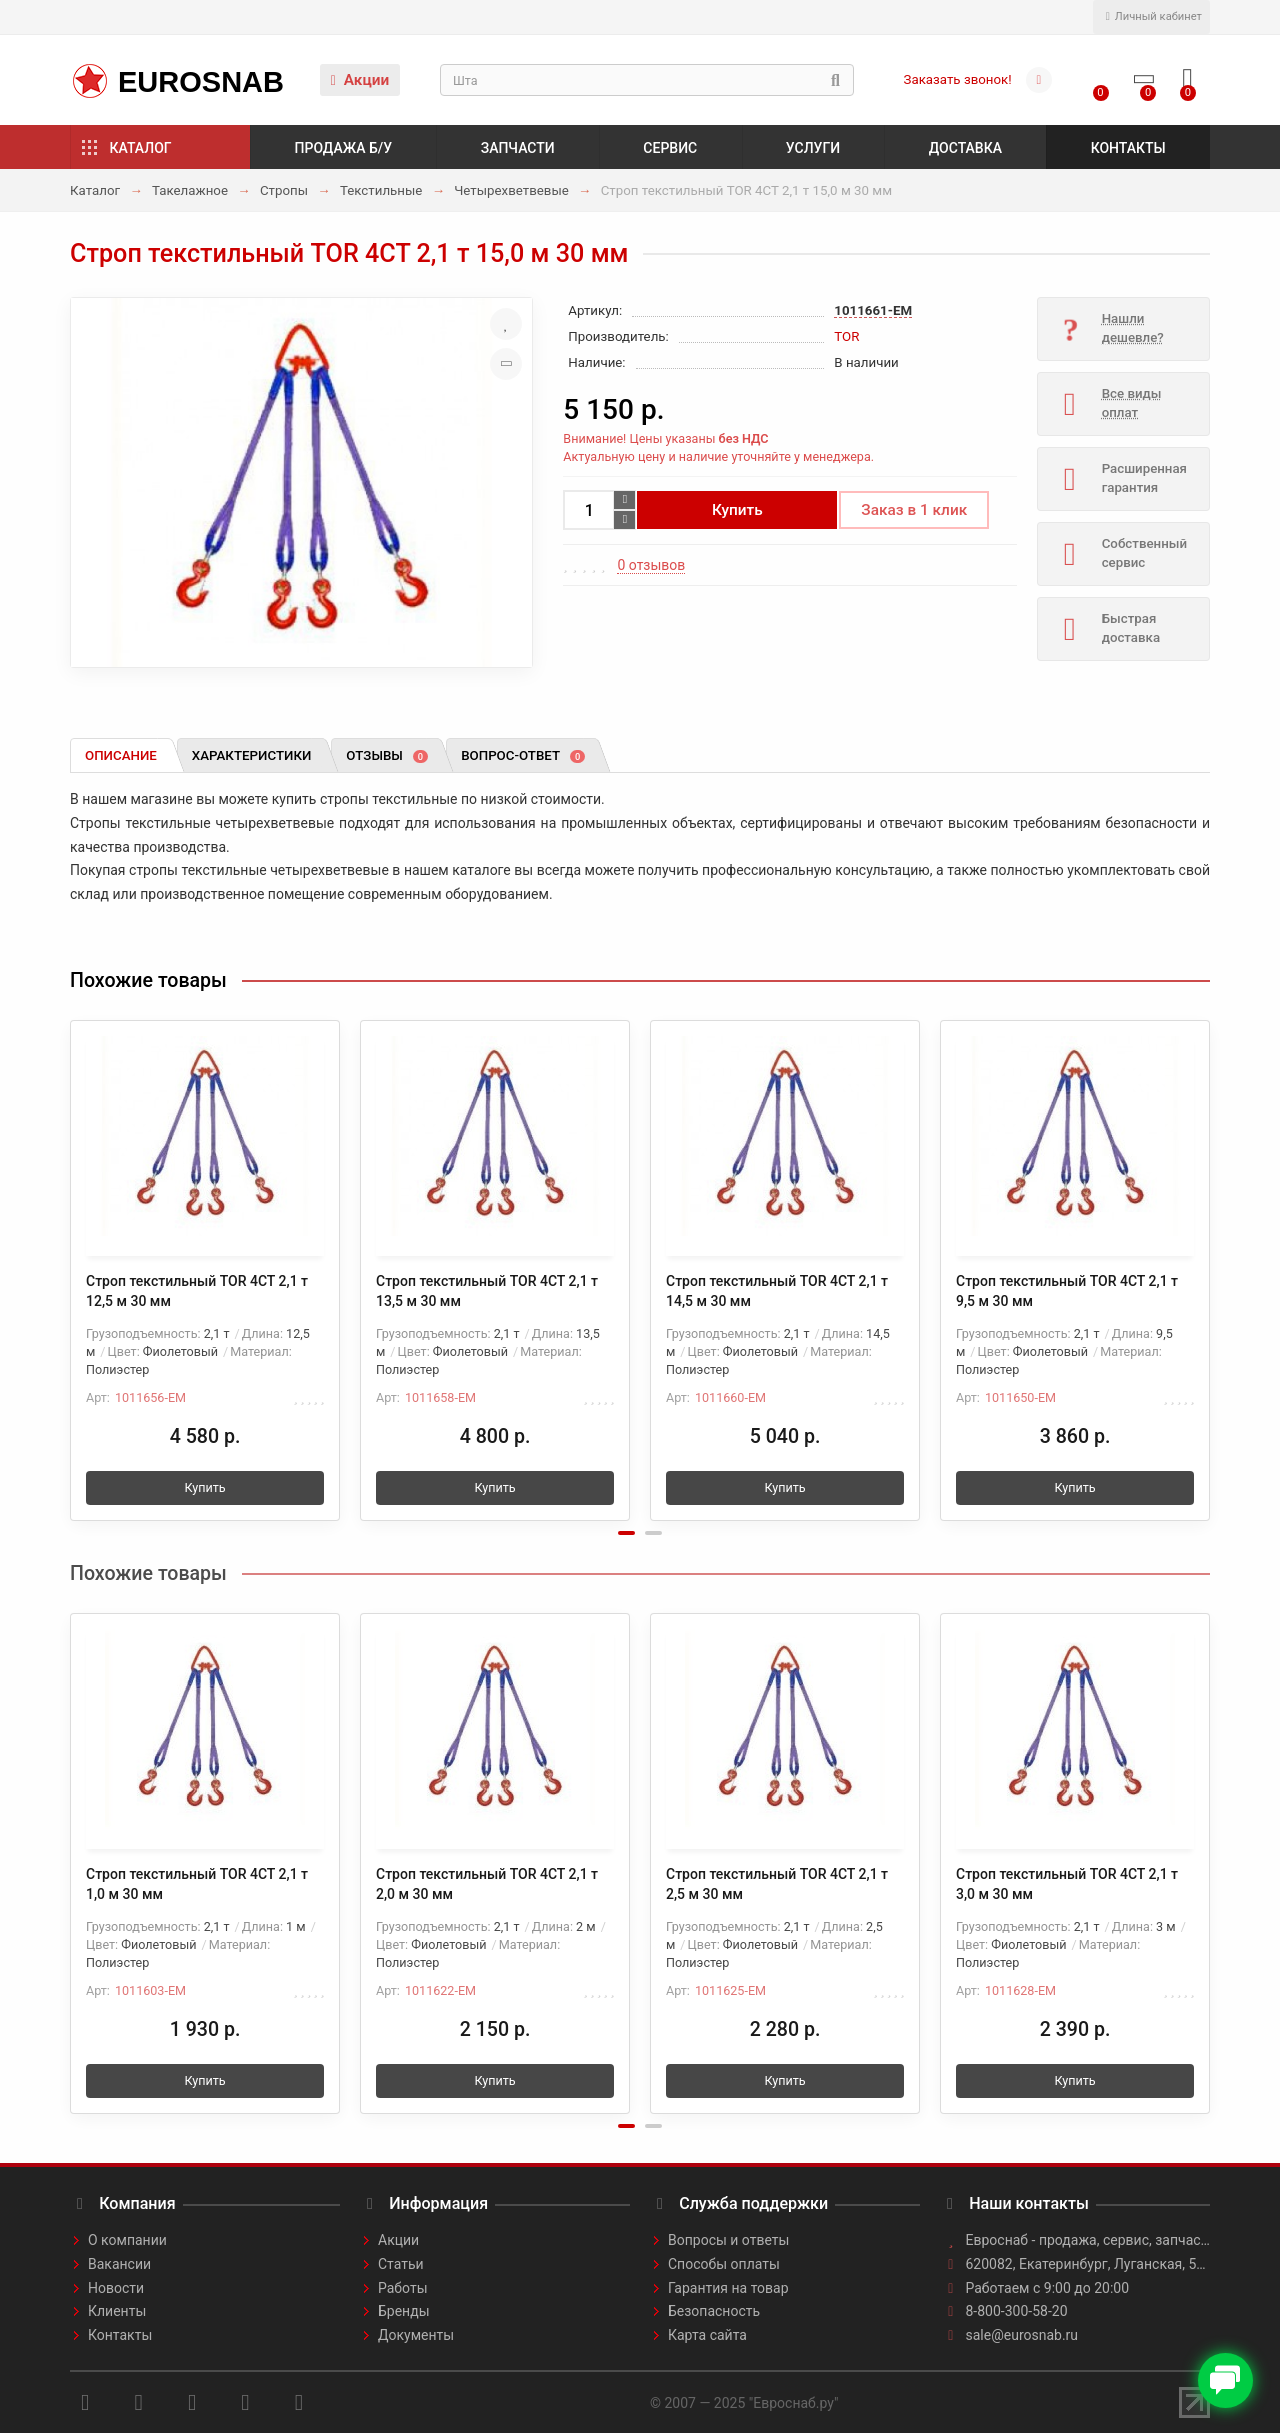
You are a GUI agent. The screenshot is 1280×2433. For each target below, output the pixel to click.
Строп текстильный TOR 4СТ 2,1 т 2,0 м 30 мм (487, 1884)
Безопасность (714, 2311)
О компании (127, 2240)
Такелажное (190, 190)
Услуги (813, 148)
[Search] (647, 80)
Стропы (284, 190)
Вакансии (119, 2264)
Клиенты (117, 2311)
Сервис (670, 148)
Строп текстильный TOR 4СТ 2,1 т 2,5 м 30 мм (777, 1884)
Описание (121, 755)
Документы (416, 2335)
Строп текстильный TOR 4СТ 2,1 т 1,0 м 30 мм (197, 1884)
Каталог (141, 148)
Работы (403, 2288)
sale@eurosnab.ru (1022, 2335)
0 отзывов (651, 565)
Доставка (965, 148)
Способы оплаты (724, 2264)
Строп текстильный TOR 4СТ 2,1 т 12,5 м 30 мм (197, 1291)
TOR (846, 336)
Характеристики (252, 755)
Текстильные (381, 190)
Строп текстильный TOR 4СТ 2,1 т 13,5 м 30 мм (487, 1291)
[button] (626, 1533)
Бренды (404, 2311)
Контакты (1128, 148)
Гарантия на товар (728, 2288)
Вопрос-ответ (523, 755)
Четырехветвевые (511, 190)
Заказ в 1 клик (914, 510)
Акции (360, 80)
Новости (116, 2288)
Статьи (401, 2264)
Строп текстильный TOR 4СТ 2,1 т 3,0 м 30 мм (1067, 1884)
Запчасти (518, 148)
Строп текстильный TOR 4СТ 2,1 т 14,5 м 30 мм (777, 1291)
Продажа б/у (343, 148)
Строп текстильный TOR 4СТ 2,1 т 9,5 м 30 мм (1067, 1291)
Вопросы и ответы (728, 2240)
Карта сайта (707, 2335)
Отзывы (387, 755)
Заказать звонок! (958, 79)
